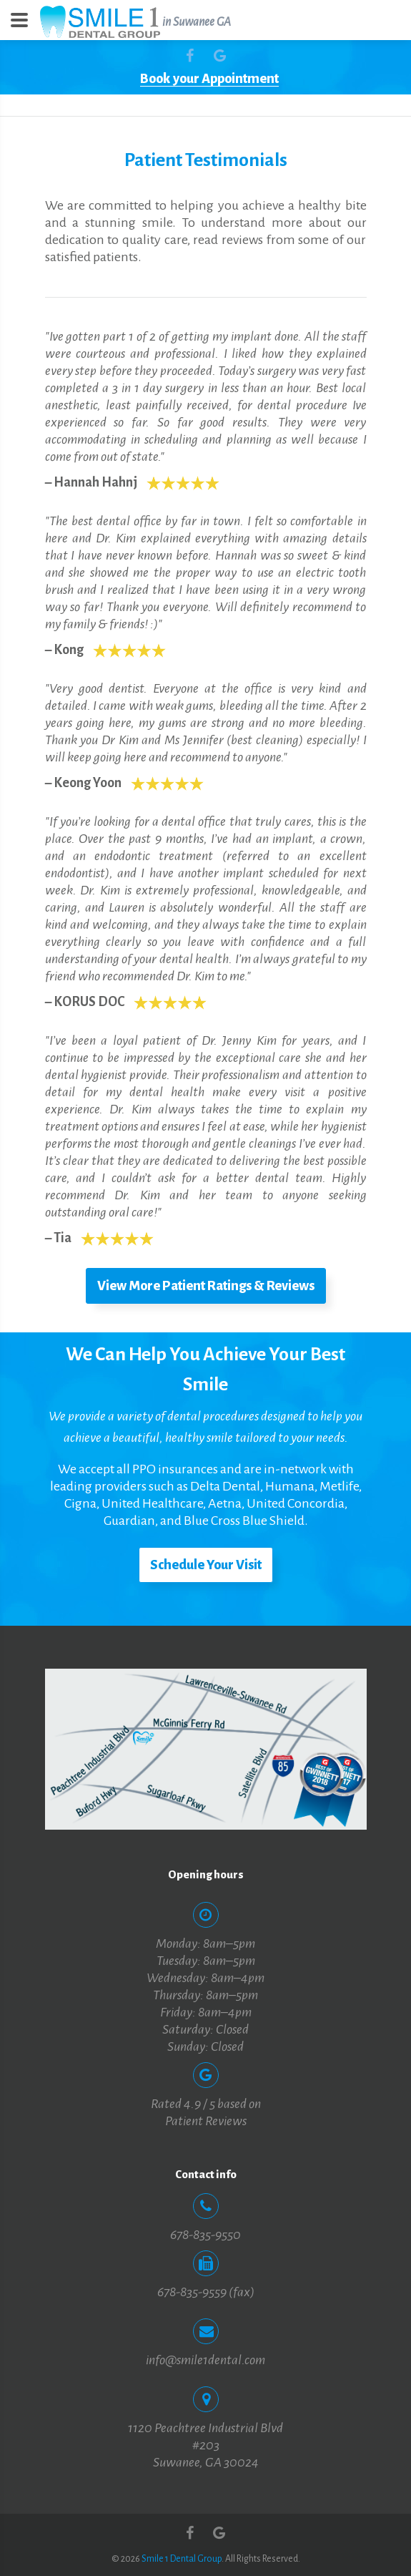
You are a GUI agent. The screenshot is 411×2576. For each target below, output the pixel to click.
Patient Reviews (206, 2121)
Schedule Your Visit (206, 1565)
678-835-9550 (205, 2235)
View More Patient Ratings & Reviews (206, 1286)
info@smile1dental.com (205, 2360)
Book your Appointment (209, 79)
